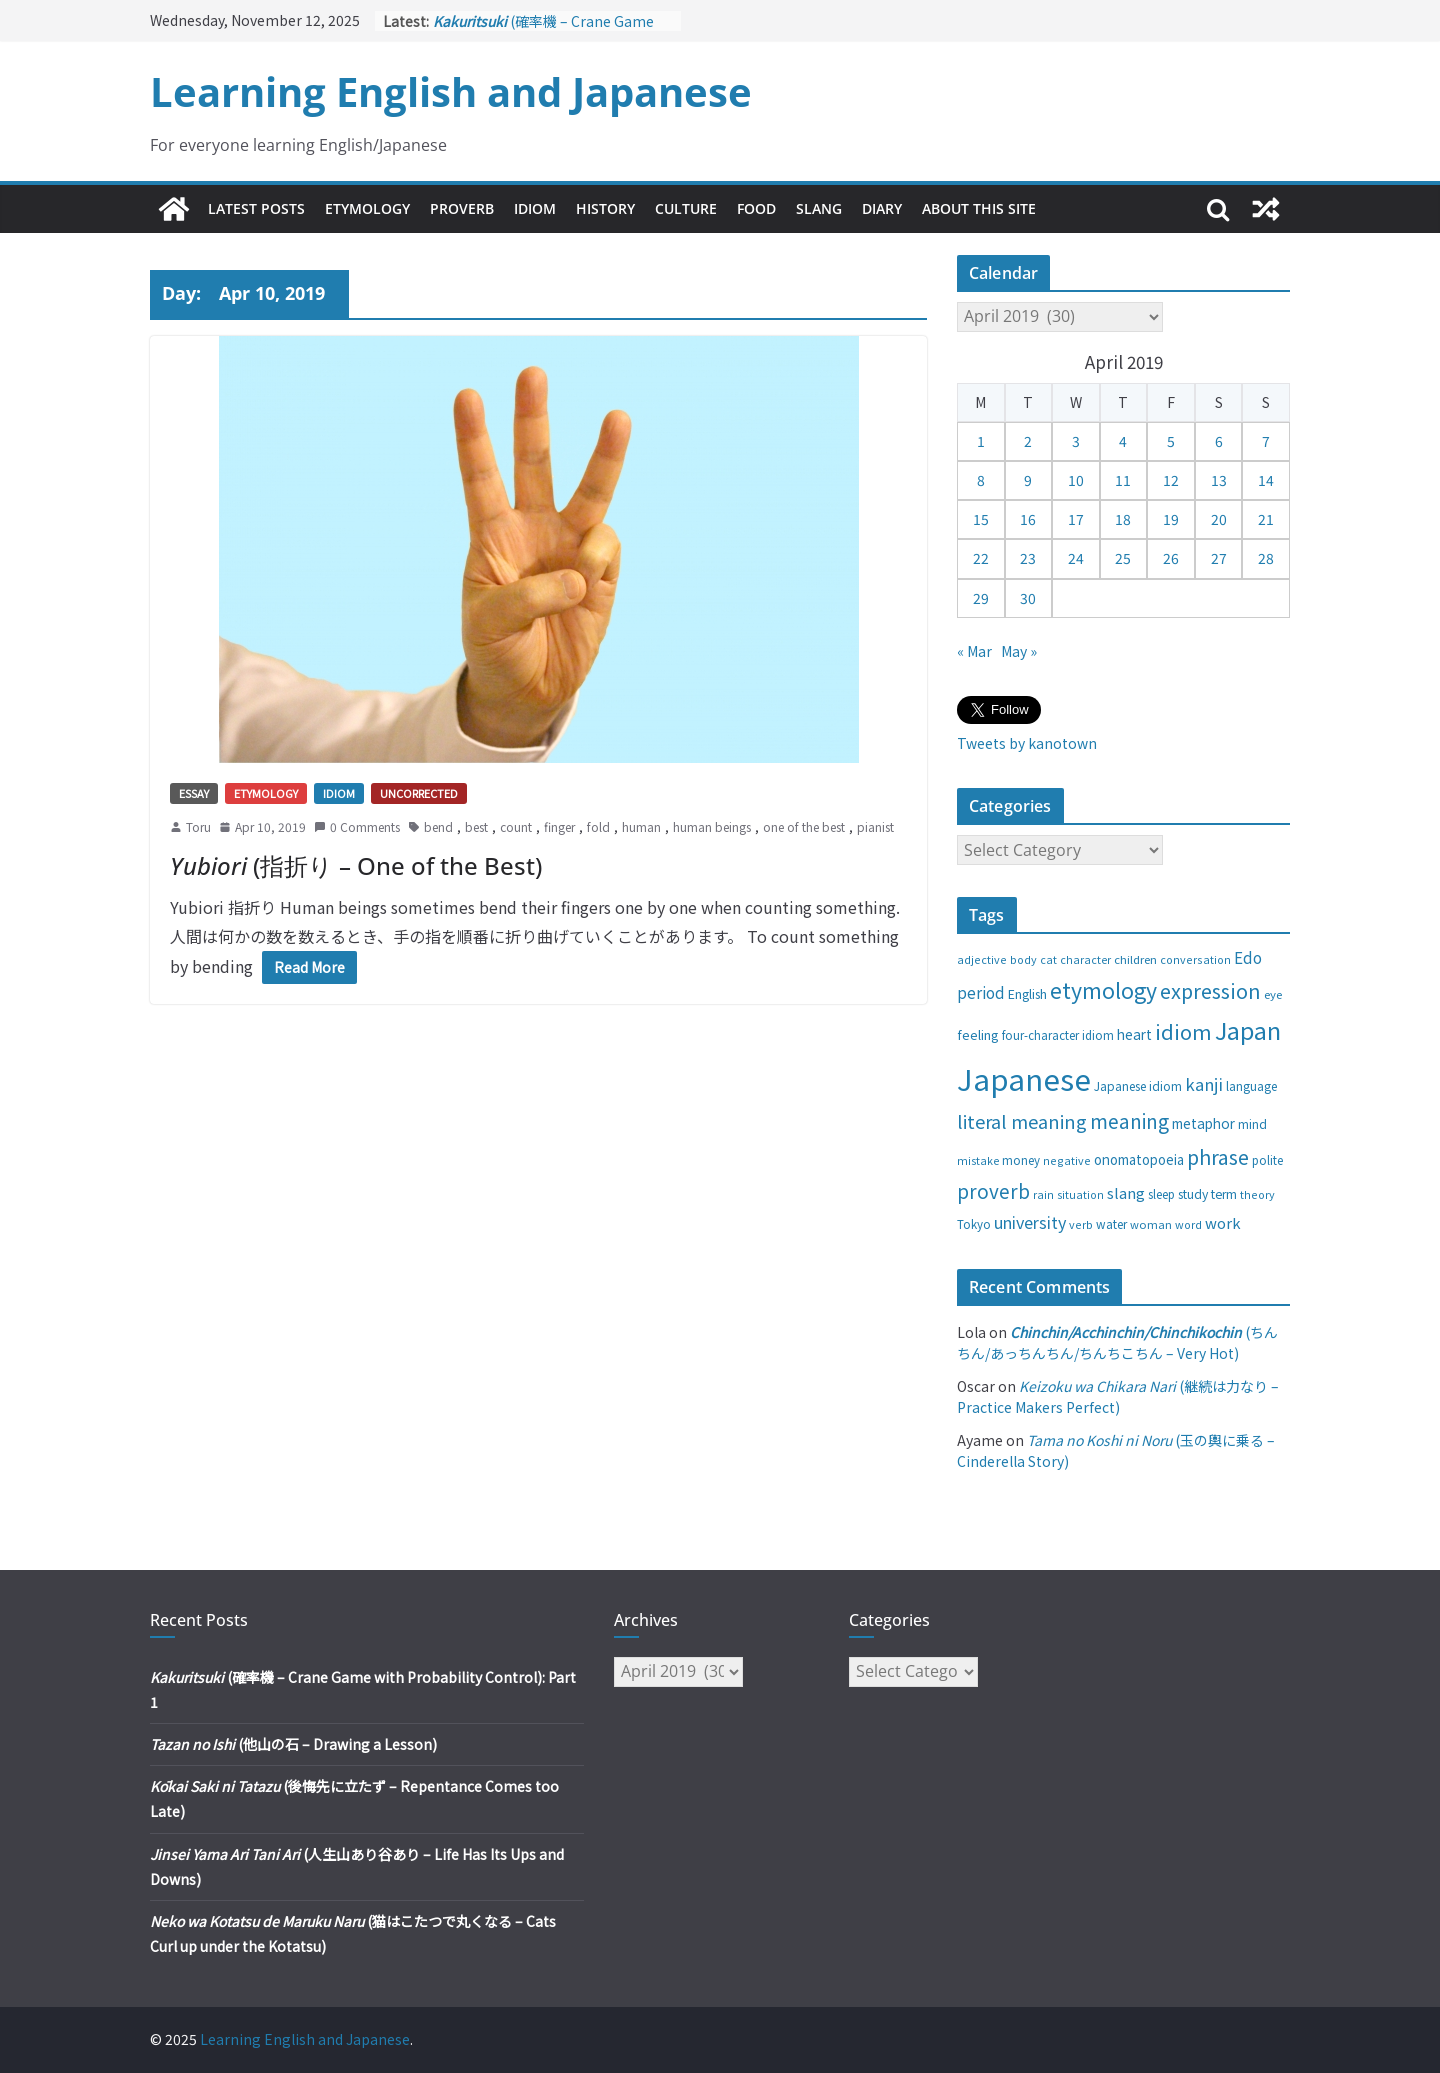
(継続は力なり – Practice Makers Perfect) (1118, 1396)
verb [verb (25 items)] (1081, 1224)
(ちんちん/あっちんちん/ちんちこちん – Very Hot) (1117, 1342)
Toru (198, 826)
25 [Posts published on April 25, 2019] (1123, 558)
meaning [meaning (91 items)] (1129, 1120)
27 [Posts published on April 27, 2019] (1219, 558)
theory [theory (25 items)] (1257, 1194)
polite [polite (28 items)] (1267, 1160)
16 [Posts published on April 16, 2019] (1028, 519)
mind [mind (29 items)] (1252, 1123)
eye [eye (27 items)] (1273, 994)
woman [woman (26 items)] (1151, 1224)
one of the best (804, 826)
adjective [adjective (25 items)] (982, 959)
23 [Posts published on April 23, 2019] (1028, 558)
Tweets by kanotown (1027, 743)
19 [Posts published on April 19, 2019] (1171, 519)
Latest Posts (256, 208)
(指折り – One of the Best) (356, 865)
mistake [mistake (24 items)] (978, 1160)
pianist (875, 826)
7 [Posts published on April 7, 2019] (1266, 441)
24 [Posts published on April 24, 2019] (1076, 558)
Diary (882, 208)
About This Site (979, 208)
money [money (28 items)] (1021, 1160)
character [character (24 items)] (1085, 959)
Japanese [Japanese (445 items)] (1024, 1078)
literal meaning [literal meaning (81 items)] (1022, 1121)
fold (598, 826)
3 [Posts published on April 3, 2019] (1076, 441)
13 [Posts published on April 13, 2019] (1219, 480)
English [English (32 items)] (1027, 994)
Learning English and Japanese (451, 91)
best (476, 826)
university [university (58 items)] (1030, 1222)
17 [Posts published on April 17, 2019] (1076, 519)
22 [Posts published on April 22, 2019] (981, 558)
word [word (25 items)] (1188, 1224)
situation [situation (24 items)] (1080, 1194)
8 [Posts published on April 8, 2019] (981, 480)
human (641, 826)
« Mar (974, 651)
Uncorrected (419, 793)
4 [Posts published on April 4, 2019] (1123, 441)
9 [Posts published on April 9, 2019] (1028, 480)
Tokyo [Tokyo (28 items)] (974, 1224)
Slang (819, 208)
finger (559, 826)
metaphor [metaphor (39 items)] (1203, 1123)
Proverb (462, 208)
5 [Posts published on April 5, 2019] (1171, 441)
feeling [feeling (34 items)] (978, 1034)
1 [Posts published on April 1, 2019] (981, 441)
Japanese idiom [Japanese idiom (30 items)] (1138, 1085)
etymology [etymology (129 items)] (1103, 989)
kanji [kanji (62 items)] (1204, 1084)
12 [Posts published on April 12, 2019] (1171, 480)
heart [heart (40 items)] (1134, 1034)
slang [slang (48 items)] (1126, 1192)
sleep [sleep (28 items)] (1161, 1194)
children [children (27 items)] (1135, 959)
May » (1019, 651)
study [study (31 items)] (1193, 1194)
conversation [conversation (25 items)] (1195, 959)
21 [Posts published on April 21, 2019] (1266, 519)
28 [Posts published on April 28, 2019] (1266, 558)
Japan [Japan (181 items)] (1248, 1030)
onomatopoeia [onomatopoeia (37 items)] (1139, 1159)
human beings (712, 826)
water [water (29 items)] (1111, 1223)
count (516, 826)
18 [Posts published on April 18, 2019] (1123, 519)
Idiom (535, 208)
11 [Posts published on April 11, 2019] (1123, 480)
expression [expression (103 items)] (1210, 990)
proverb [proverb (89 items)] (993, 1190)
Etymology (367, 208)
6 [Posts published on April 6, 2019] (1219, 441)
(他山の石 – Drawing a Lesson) (293, 1744)
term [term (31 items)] (1224, 1194)
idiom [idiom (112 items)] (1183, 1031)
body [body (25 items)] (1023, 959)
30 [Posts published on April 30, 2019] (1028, 598)
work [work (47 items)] (1223, 1222)
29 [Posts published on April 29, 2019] (981, 598)
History (605, 208)
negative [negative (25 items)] (1067, 1160)
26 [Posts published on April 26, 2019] (1171, 558)
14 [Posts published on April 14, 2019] (1266, 480)
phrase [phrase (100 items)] (1218, 1156)
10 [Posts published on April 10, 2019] (1076, 480)
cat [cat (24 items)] (1048, 959)
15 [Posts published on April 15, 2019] (981, 519)
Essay (194, 793)
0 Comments (357, 826)
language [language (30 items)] (1251, 1085)
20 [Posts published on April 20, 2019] (1219, 519)
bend (438, 826)
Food (756, 208)
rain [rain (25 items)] (1043, 1194)
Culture (686, 208)
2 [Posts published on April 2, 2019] (1028, 441)
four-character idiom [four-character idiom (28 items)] (1058, 1035)
